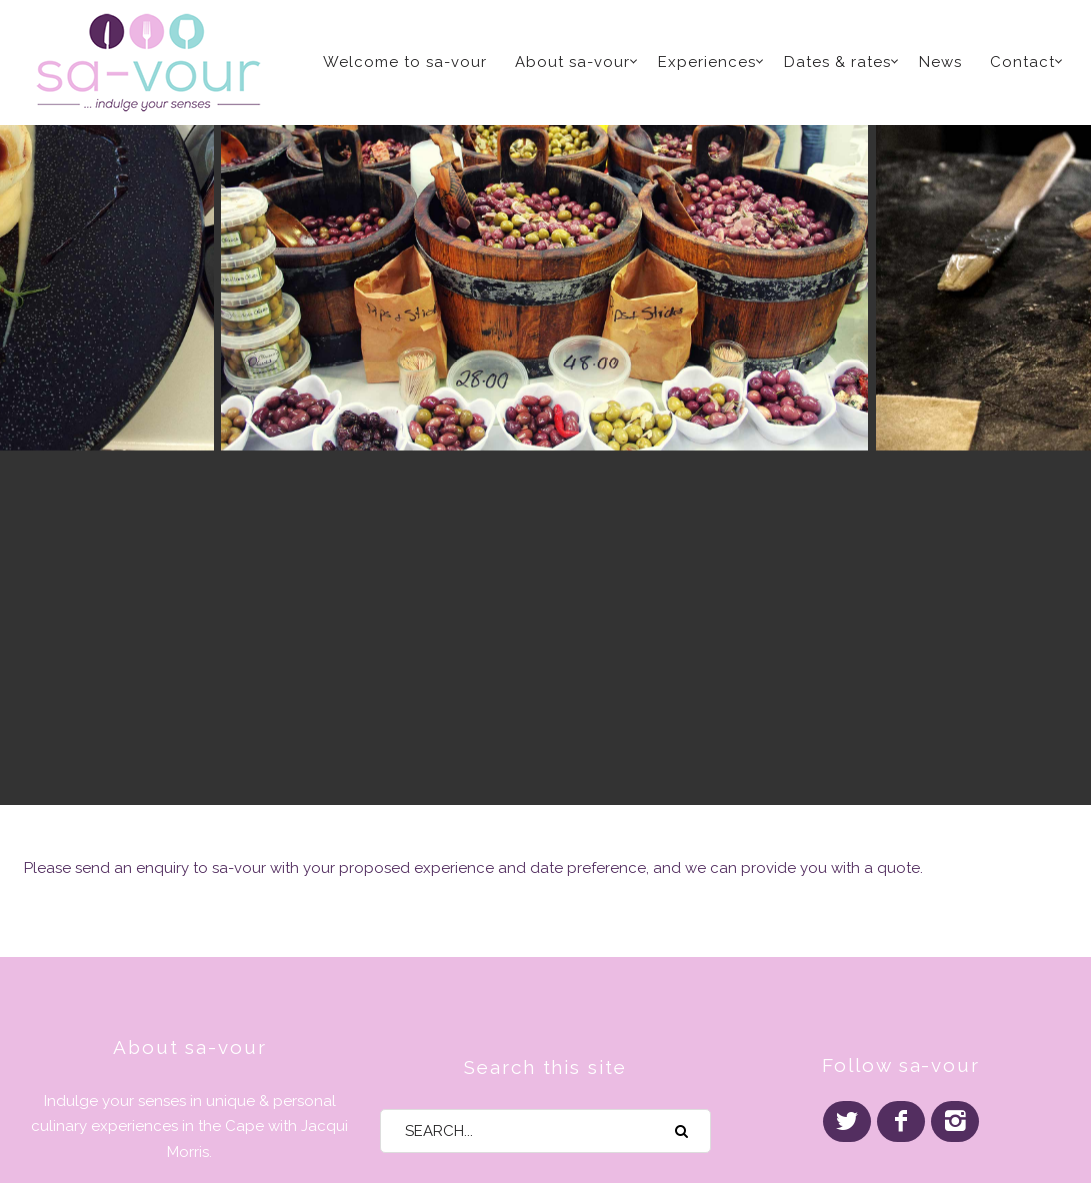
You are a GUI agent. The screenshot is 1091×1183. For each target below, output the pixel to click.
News (940, 62)
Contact (1022, 62)
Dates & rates (837, 62)
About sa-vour (572, 62)
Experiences (707, 62)
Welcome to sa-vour (405, 62)
